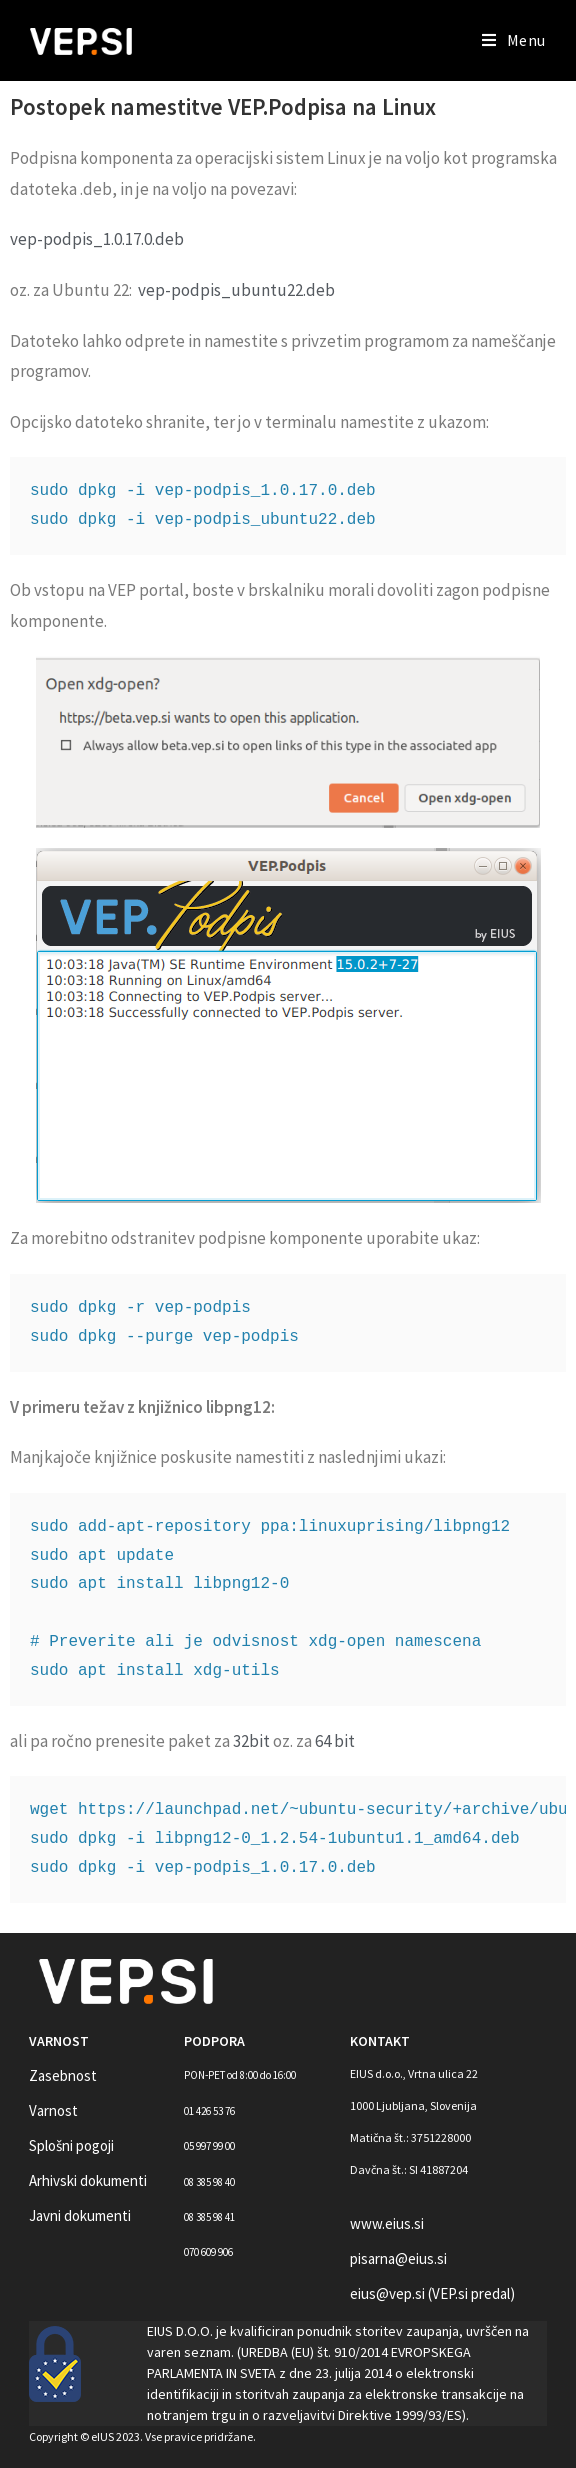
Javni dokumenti (80, 2215)
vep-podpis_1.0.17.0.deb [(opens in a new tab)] (97, 239)
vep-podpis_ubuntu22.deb (236, 290)
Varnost (53, 2110)
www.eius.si (387, 2223)
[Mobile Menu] (514, 40)
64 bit (335, 1741)
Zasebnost (63, 2075)
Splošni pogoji (71, 2145)
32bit (251, 1741)
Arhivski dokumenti (88, 2180)
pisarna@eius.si (398, 2258)
